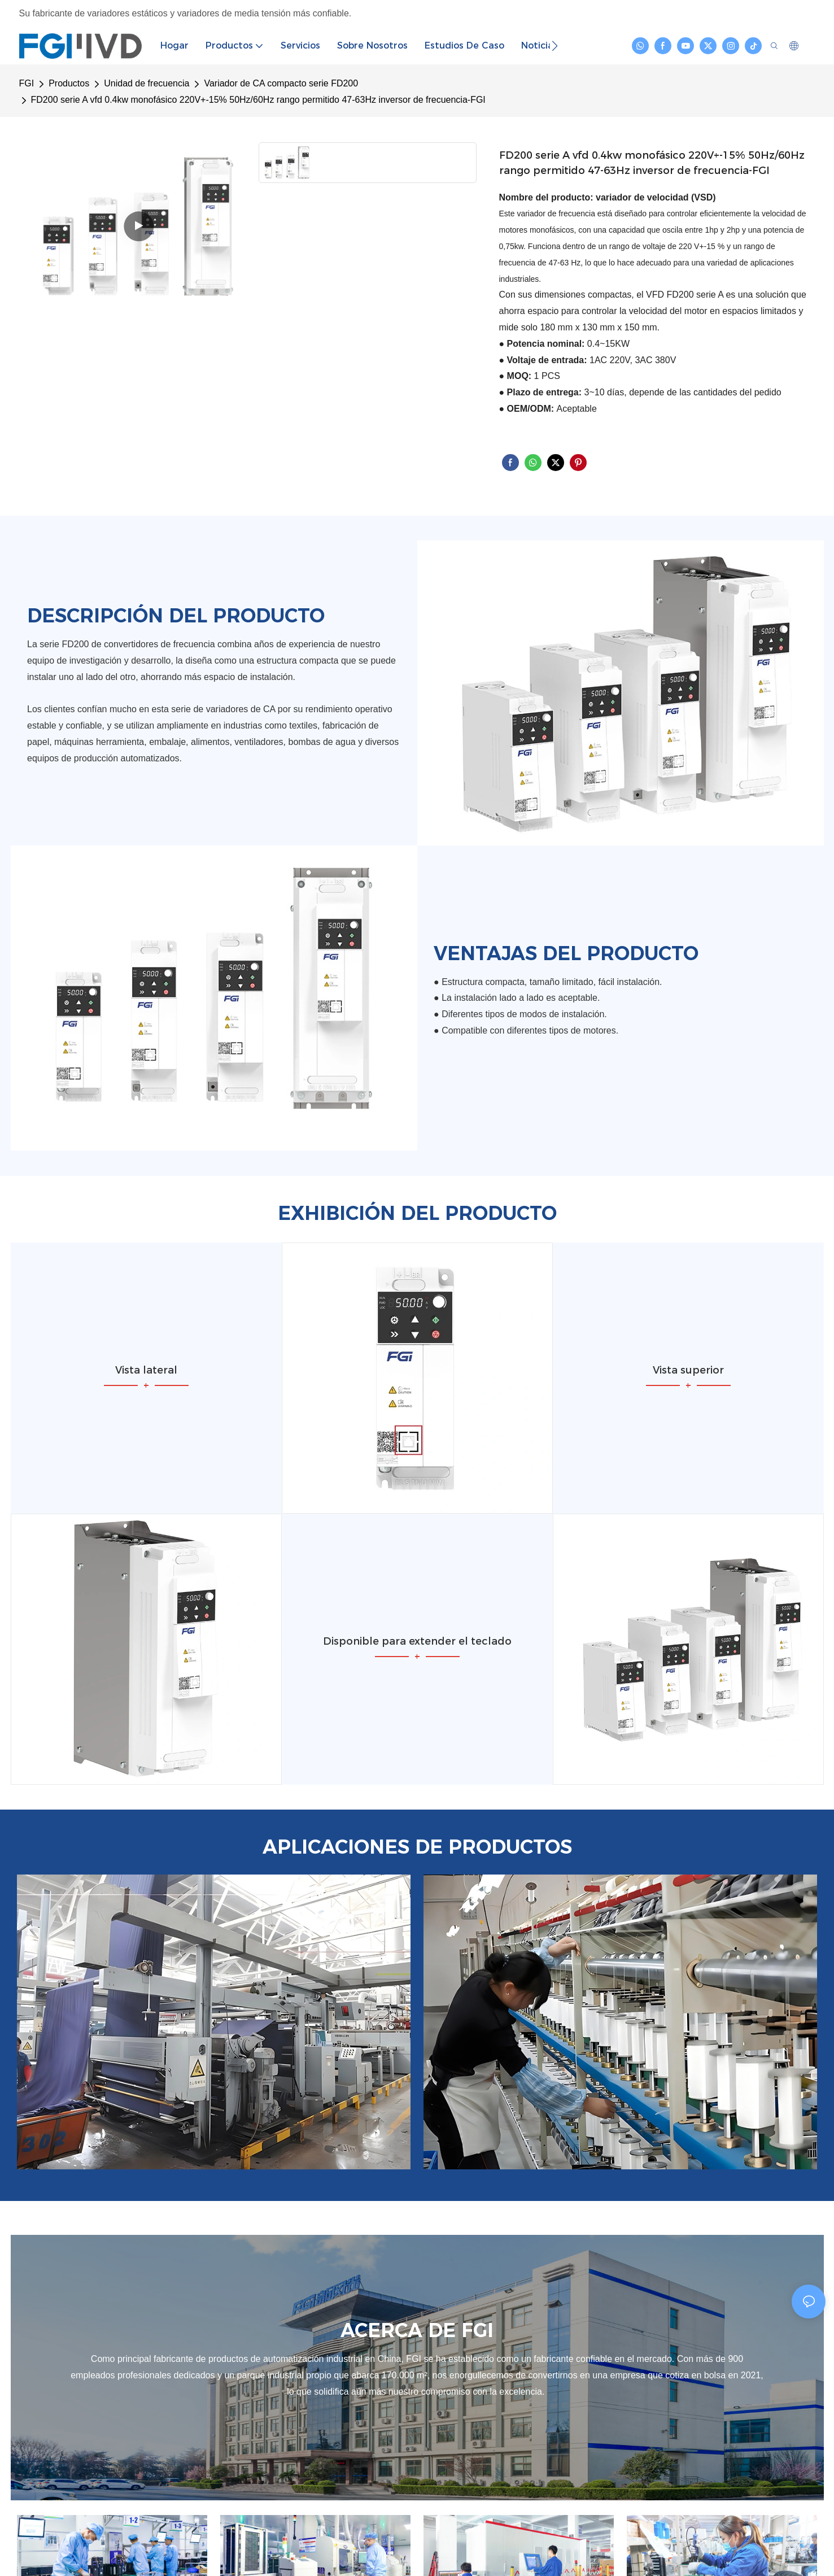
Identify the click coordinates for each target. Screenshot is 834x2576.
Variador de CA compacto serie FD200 (281, 83)
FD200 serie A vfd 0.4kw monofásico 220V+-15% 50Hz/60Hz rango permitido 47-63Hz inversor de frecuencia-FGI (258, 99)
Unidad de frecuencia (146, 83)
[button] (555, 46)
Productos (69, 83)
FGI (26, 83)
